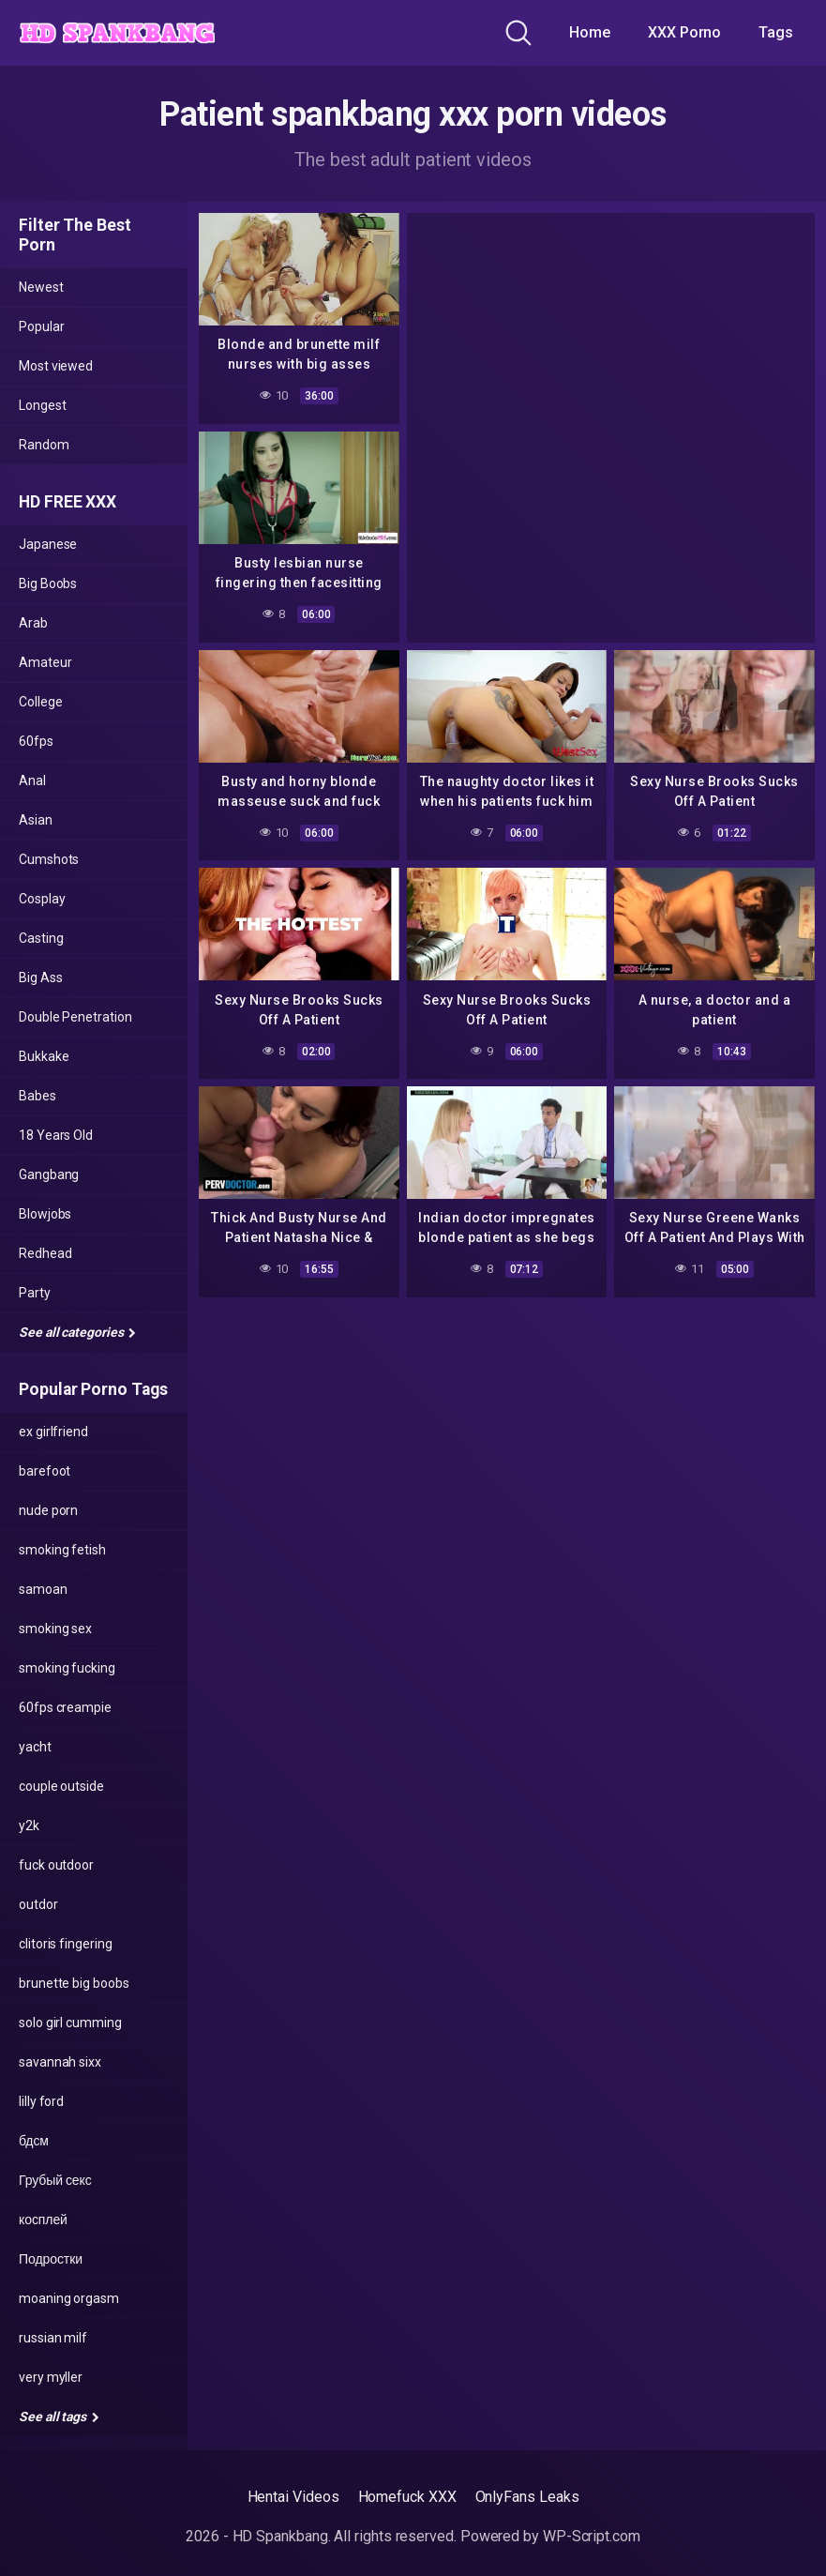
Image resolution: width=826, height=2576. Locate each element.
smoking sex (55, 1628)
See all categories (77, 1332)
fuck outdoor (56, 1864)
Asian (36, 819)
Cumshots (49, 859)
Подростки (51, 2258)
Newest (41, 287)
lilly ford (41, 2101)
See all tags (59, 2416)
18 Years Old (56, 1135)
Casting (41, 938)
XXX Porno (684, 32)
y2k (29, 1825)
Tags (775, 32)
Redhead (45, 1253)
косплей (43, 2219)
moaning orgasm (69, 2298)
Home (589, 32)
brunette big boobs (74, 1983)
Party (35, 1292)
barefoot (44, 1470)
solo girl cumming (70, 2022)
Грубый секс (55, 2180)
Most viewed (56, 365)
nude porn (48, 1510)
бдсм (34, 2140)
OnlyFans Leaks (527, 2497)
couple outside (61, 1786)
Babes (37, 1095)
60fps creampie (65, 1707)
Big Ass (40, 977)
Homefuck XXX (407, 2497)
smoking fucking (67, 1667)
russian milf (53, 2337)
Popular (41, 326)
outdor (38, 1904)
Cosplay (42, 898)
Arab (33, 622)
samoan (43, 1589)
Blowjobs (45, 1213)
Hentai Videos (293, 2497)
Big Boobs (48, 583)
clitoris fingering (66, 1943)
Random (44, 444)
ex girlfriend (53, 1431)
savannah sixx (60, 2061)
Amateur (45, 662)
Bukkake (43, 1056)
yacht (35, 1746)
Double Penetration (75, 1016)
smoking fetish (62, 1549)
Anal (32, 780)
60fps (36, 741)
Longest (42, 405)
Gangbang (49, 1174)
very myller (51, 2377)
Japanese (48, 544)
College (40, 701)
